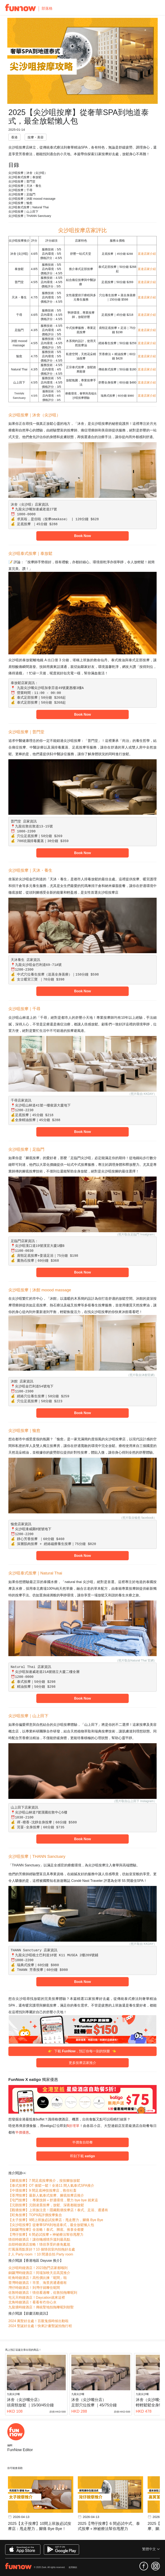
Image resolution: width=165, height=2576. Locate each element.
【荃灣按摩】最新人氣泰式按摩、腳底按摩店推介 (46, 2195)
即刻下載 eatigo (82, 2156)
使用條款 (73, 2567)
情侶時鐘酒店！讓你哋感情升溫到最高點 (39, 2239)
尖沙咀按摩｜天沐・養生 (24, 185)
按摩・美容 (36, 137)
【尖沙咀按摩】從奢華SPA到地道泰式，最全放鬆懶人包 (51, 2225)
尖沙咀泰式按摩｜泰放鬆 (24, 177)
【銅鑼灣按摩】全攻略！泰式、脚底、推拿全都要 (46, 2229)
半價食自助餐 (82, 2142)
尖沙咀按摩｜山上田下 (23, 211)
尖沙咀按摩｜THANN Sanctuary (29, 216)
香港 (14, 137)
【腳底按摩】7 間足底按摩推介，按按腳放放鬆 (44, 2180)
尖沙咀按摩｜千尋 (20, 190)
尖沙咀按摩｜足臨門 (21, 194)
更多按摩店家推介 (82, 2063)
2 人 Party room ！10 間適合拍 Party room (40, 2254)
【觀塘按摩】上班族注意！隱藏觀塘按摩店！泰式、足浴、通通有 (58, 2210)
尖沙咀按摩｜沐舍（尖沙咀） (27, 173)
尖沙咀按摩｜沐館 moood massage (31, 198)
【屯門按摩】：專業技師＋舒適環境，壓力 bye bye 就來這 (53, 2200)
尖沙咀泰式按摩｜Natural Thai (28, 207)
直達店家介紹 (147, 253)
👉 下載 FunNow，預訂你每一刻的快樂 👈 (82, 2051)
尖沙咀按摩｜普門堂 (21, 181)
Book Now (82, 536)
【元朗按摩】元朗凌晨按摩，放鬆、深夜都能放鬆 (46, 2205)
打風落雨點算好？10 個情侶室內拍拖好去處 (41, 2249)
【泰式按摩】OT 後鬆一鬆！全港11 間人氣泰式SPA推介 (51, 2185)
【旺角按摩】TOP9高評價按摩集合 (35, 2215)
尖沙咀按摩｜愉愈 (20, 203)
